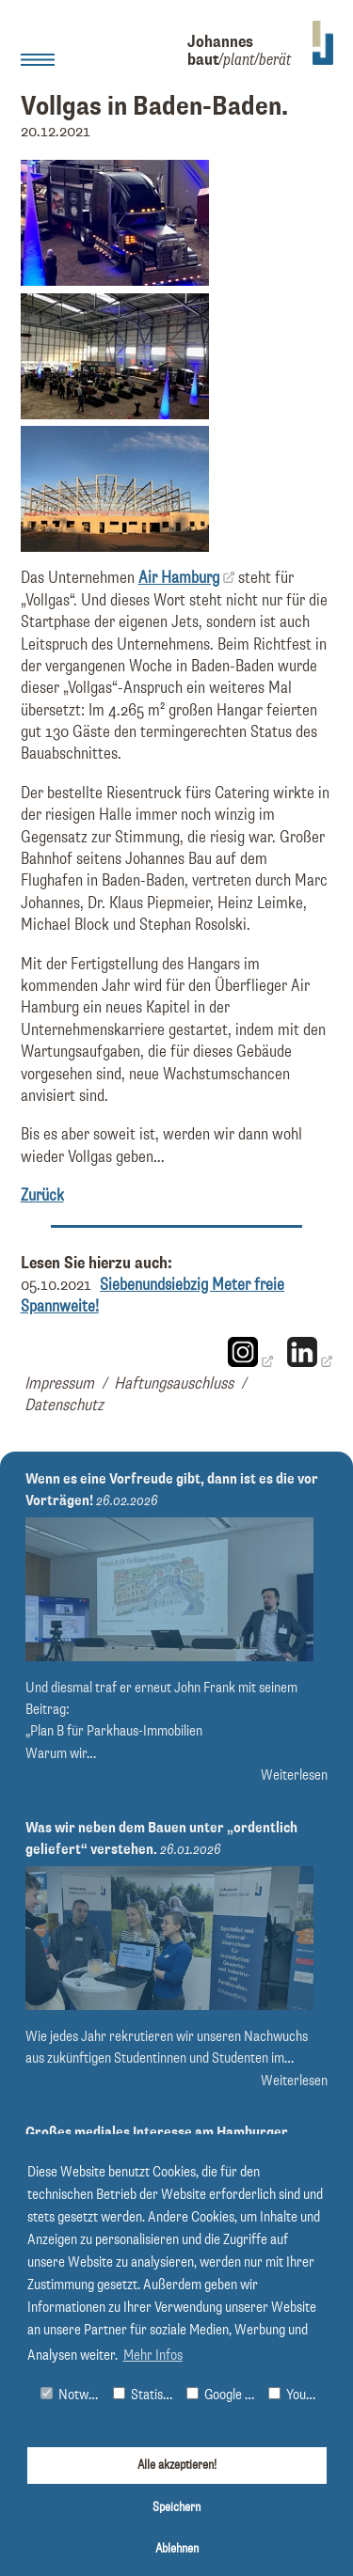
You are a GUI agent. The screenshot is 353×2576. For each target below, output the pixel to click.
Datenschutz (64, 1405)
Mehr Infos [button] (153, 2356)
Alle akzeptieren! (177, 2465)
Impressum (59, 1383)
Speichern (176, 2507)
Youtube (297, 2395)
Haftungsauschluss (173, 1383)
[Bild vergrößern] (115, 281)
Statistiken (145, 2395)
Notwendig (72, 2395)
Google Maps (223, 2395)
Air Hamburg (178, 578)
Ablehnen (177, 2548)
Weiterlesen (294, 1775)
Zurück (42, 1195)
